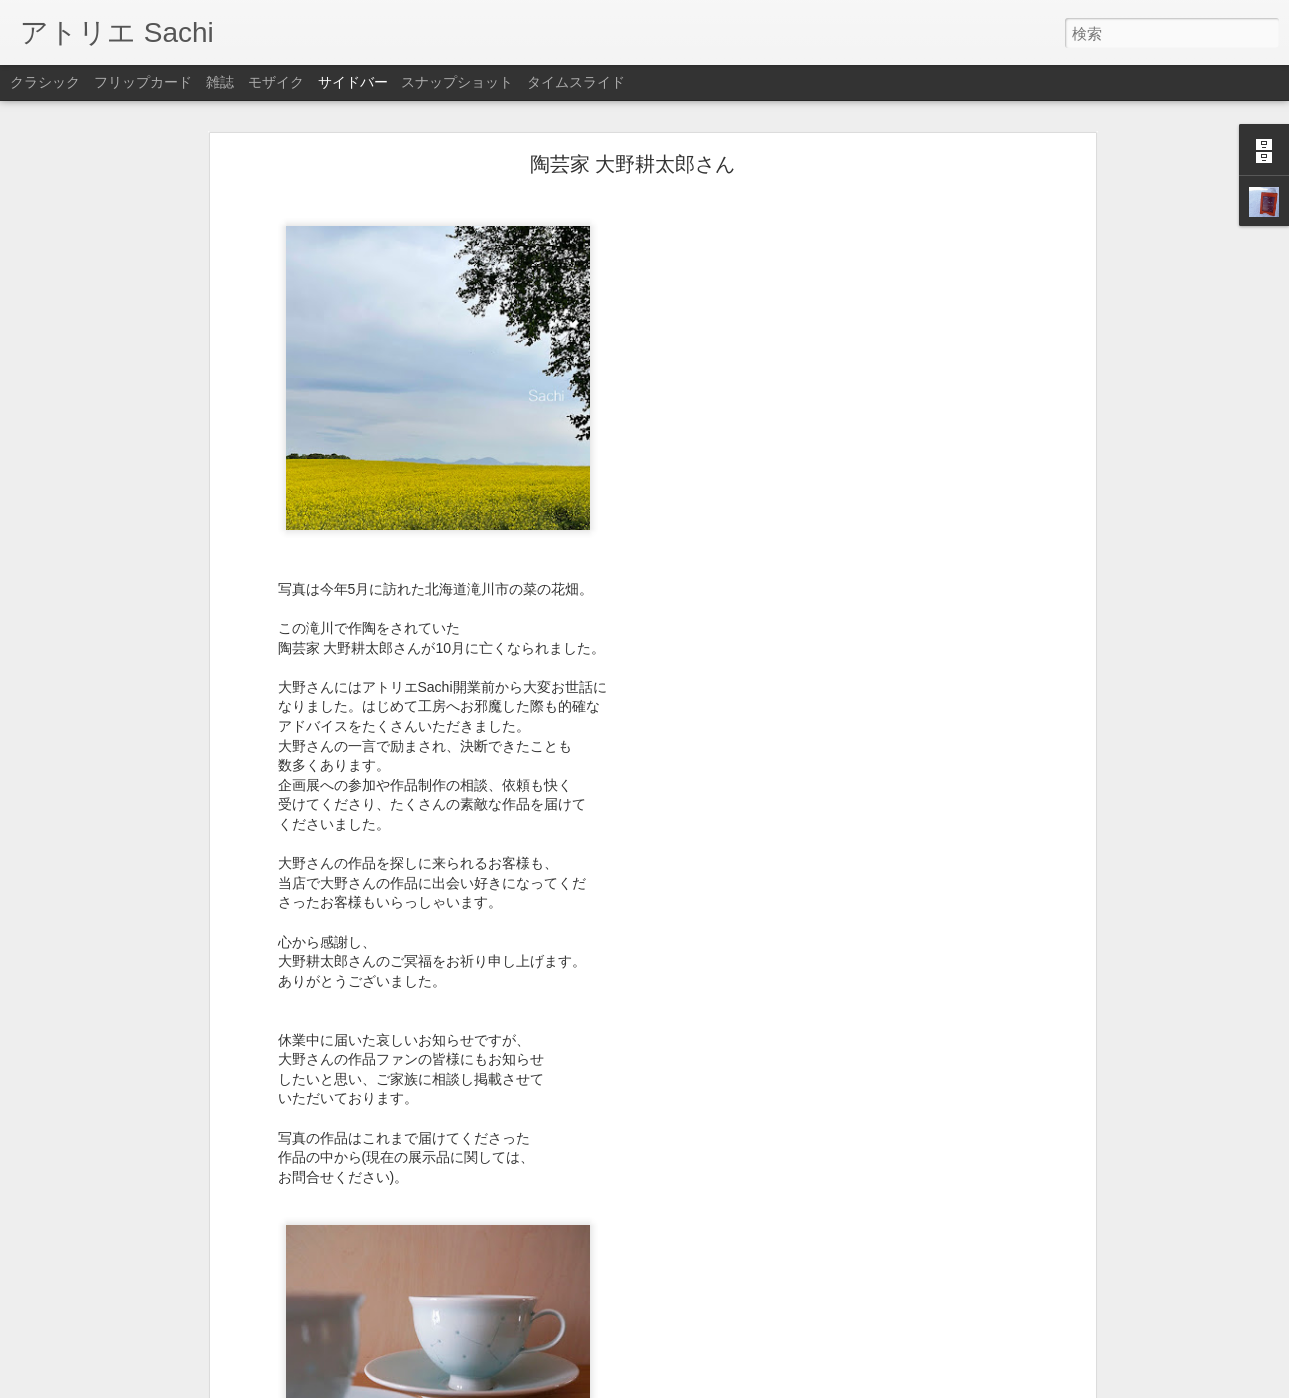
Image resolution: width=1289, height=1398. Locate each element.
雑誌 (220, 82)
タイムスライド (576, 82)
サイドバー (353, 82)
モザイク (276, 82)
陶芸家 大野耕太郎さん (633, 106)
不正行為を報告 (766, 1385)
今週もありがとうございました (133, 1337)
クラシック (45, 82)
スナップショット (457, 82)
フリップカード (143, 82)
